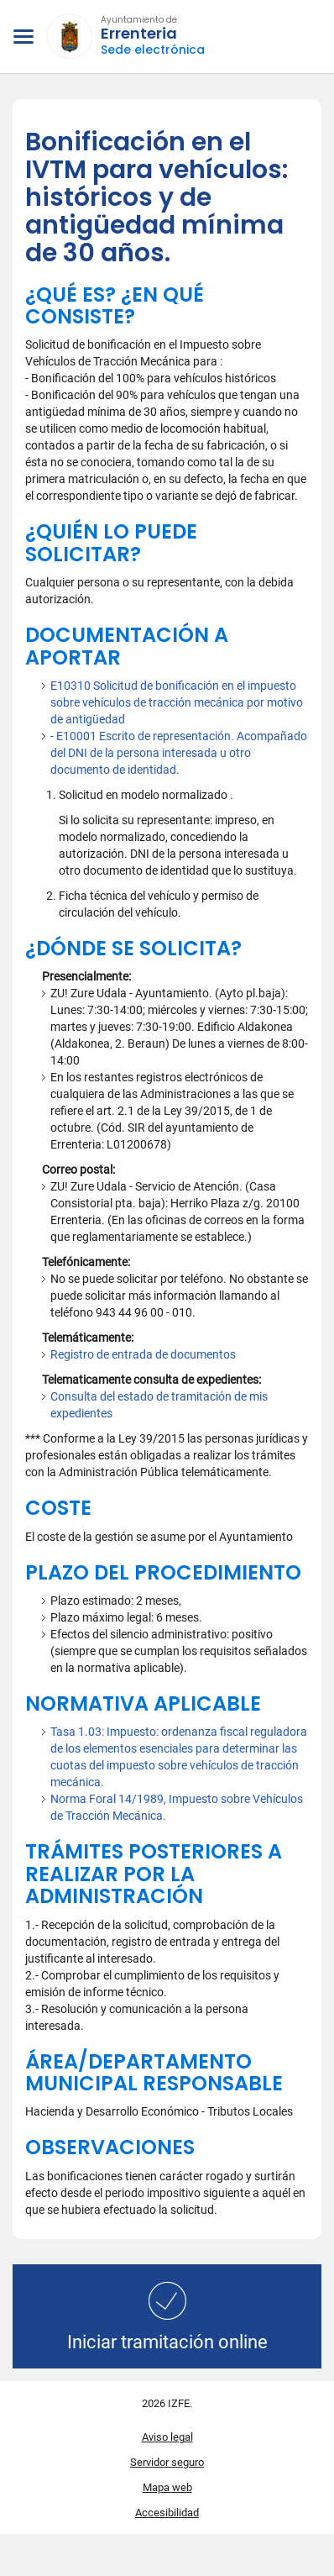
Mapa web (167, 2487)
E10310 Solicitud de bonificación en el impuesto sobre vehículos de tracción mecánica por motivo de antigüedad (176, 702)
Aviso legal (167, 2437)
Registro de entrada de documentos (143, 1354)
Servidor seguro (167, 2462)
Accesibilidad (167, 2512)
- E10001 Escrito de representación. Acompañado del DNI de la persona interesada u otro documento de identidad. (178, 752)
